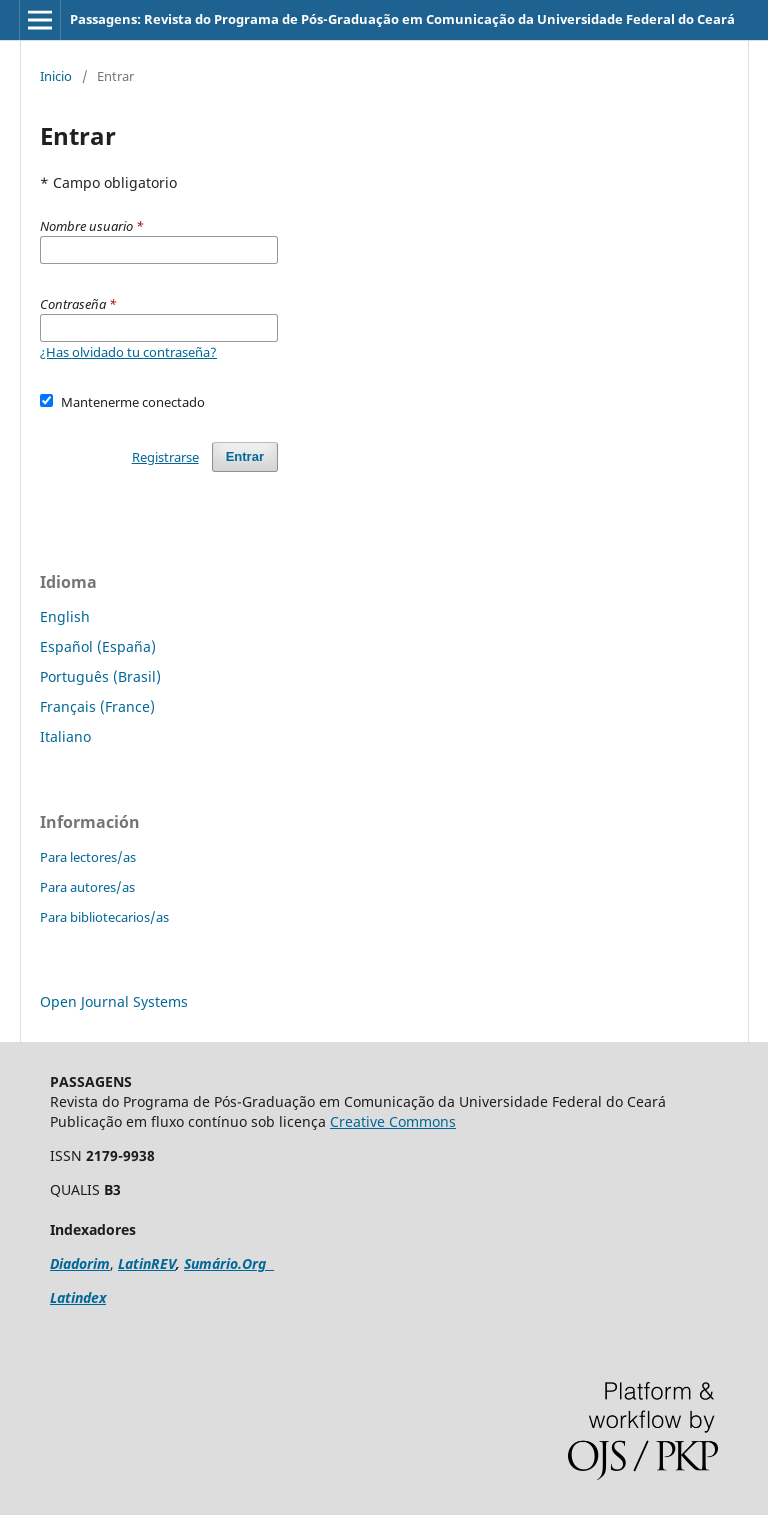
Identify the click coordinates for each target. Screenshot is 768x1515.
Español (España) (98, 646)
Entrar (245, 456)
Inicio (56, 76)
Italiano (65, 736)
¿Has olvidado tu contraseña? (128, 352)
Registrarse (165, 457)
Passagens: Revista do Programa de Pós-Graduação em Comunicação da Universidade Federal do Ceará (402, 19)
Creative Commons (393, 1121)
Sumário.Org (229, 1263)
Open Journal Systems (114, 1001)
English (65, 616)
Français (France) (97, 706)
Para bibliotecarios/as (104, 917)
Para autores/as (87, 887)
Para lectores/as (88, 857)
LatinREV (147, 1263)
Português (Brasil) (100, 676)
